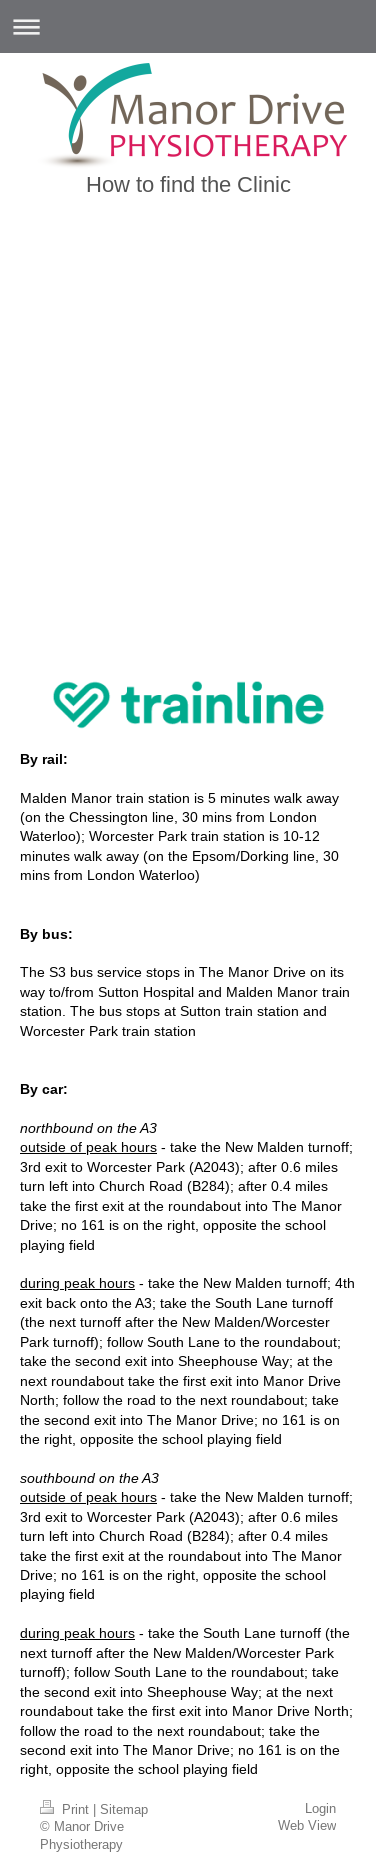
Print (66, 1809)
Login (320, 1808)
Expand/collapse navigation (188, 26)
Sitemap (124, 1809)
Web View (307, 1825)
